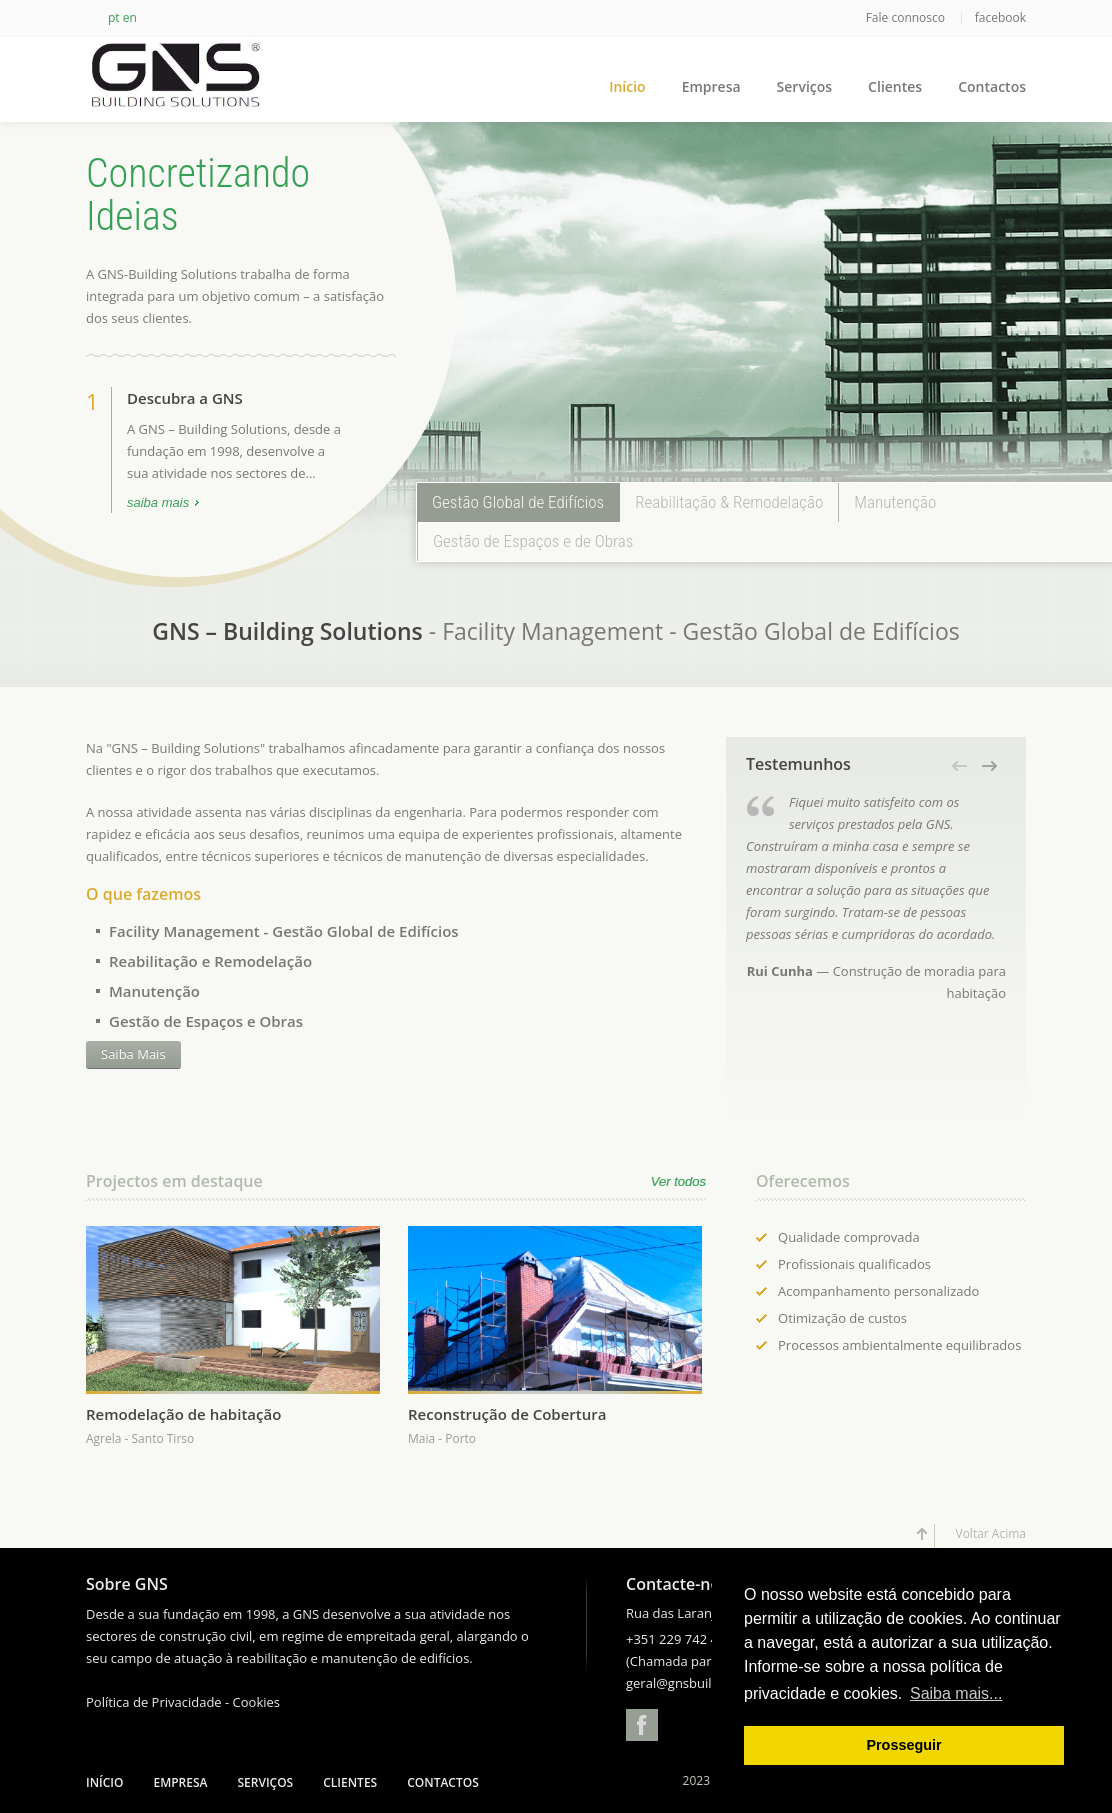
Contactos (992, 86)
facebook (1000, 17)
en (130, 17)
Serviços (805, 86)
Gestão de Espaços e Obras (206, 1021)
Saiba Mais (133, 1054)
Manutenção (154, 991)
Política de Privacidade (154, 1702)
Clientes (895, 86)
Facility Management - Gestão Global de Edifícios (284, 931)
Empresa (711, 86)
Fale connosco (907, 17)
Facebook (642, 1725)
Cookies (256, 1702)
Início (627, 86)
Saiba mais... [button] (956, 1693)
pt (114, 17)
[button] (961, 766)
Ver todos (678, 1181)
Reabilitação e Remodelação (210, 961)
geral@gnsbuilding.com (696, 1683)
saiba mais (158, 504)
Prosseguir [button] (903, 1745)
